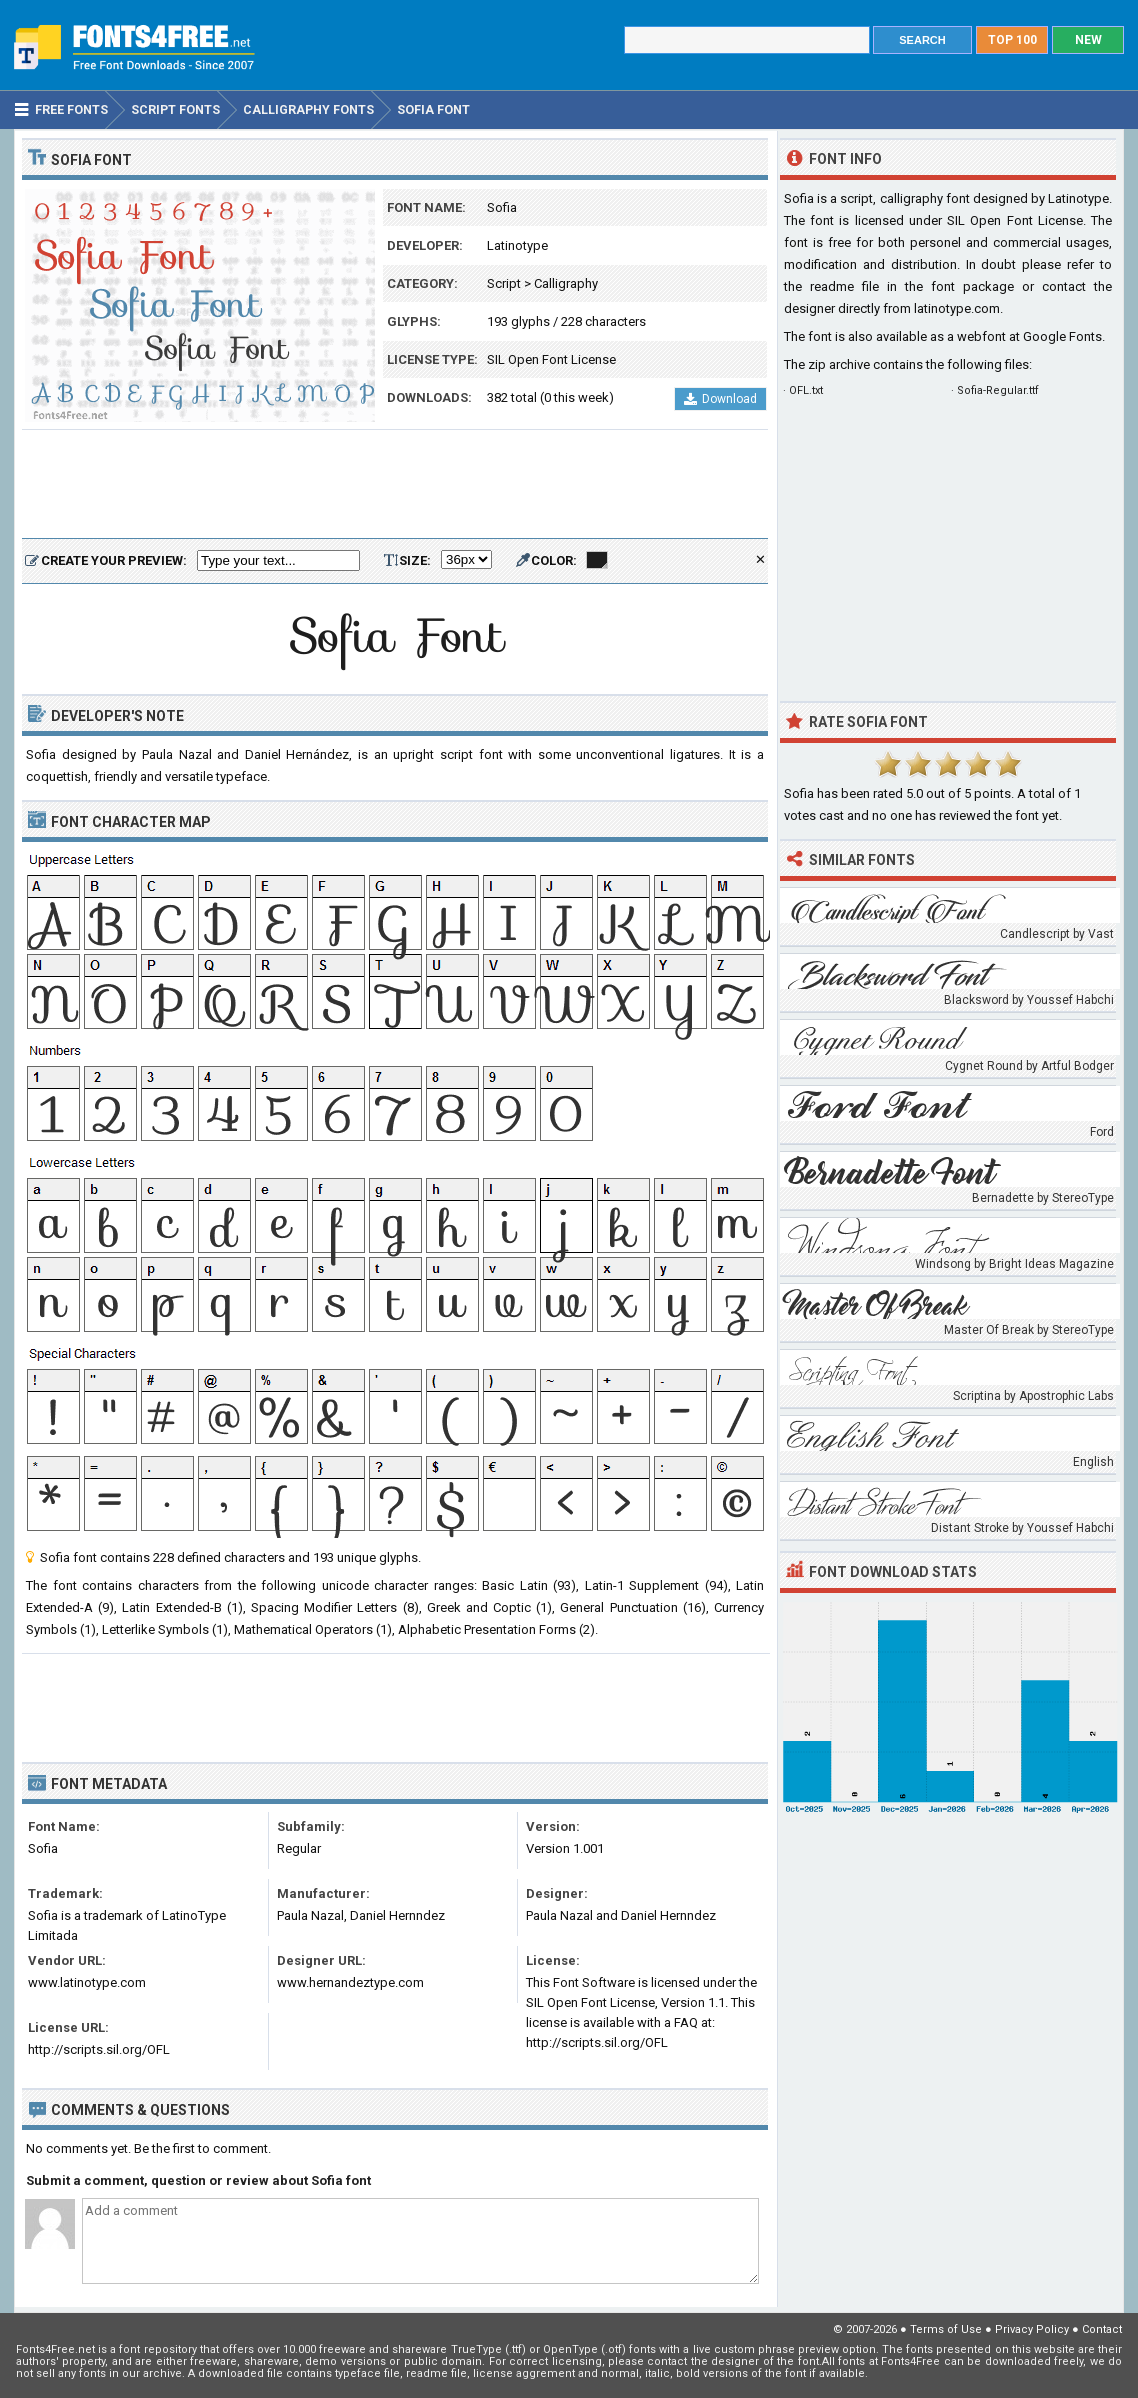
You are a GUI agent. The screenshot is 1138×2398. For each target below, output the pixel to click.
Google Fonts (1062, 336)
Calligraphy (566, 283)
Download (720, 399)
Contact (1102, 2329)
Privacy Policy (1032, 2329)
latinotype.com (957, 308)
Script (504, 283)
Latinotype (517, 245)
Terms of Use (946, 2329)
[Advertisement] (395, 485)
